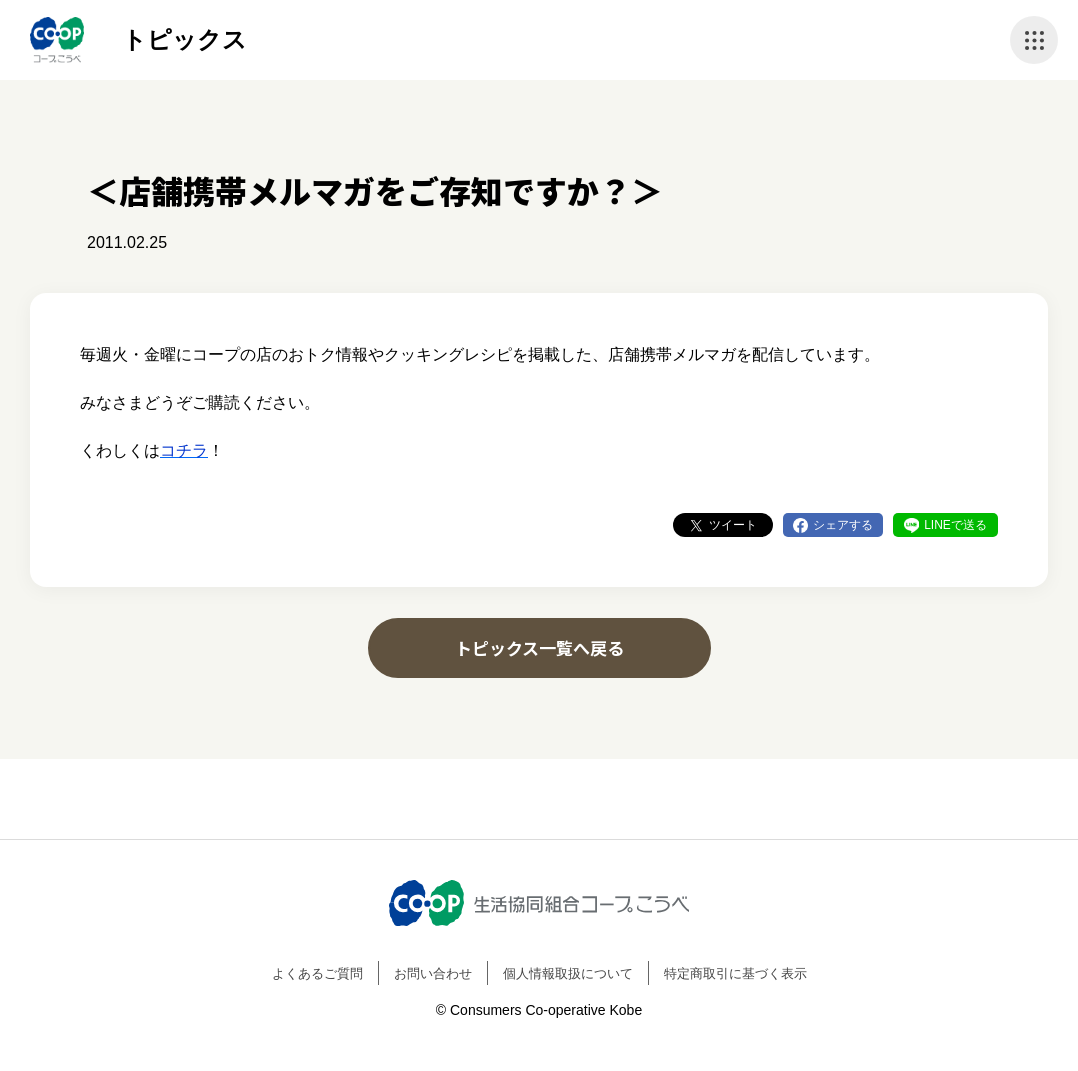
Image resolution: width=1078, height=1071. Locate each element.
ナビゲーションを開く (1034, 40)
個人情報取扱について (568, 973)
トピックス (184, 39)
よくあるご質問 (317, 973)
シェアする (843, 525)
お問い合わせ (433, 973)
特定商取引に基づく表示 (735, 973)
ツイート (733, 525)
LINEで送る (955, 525)
